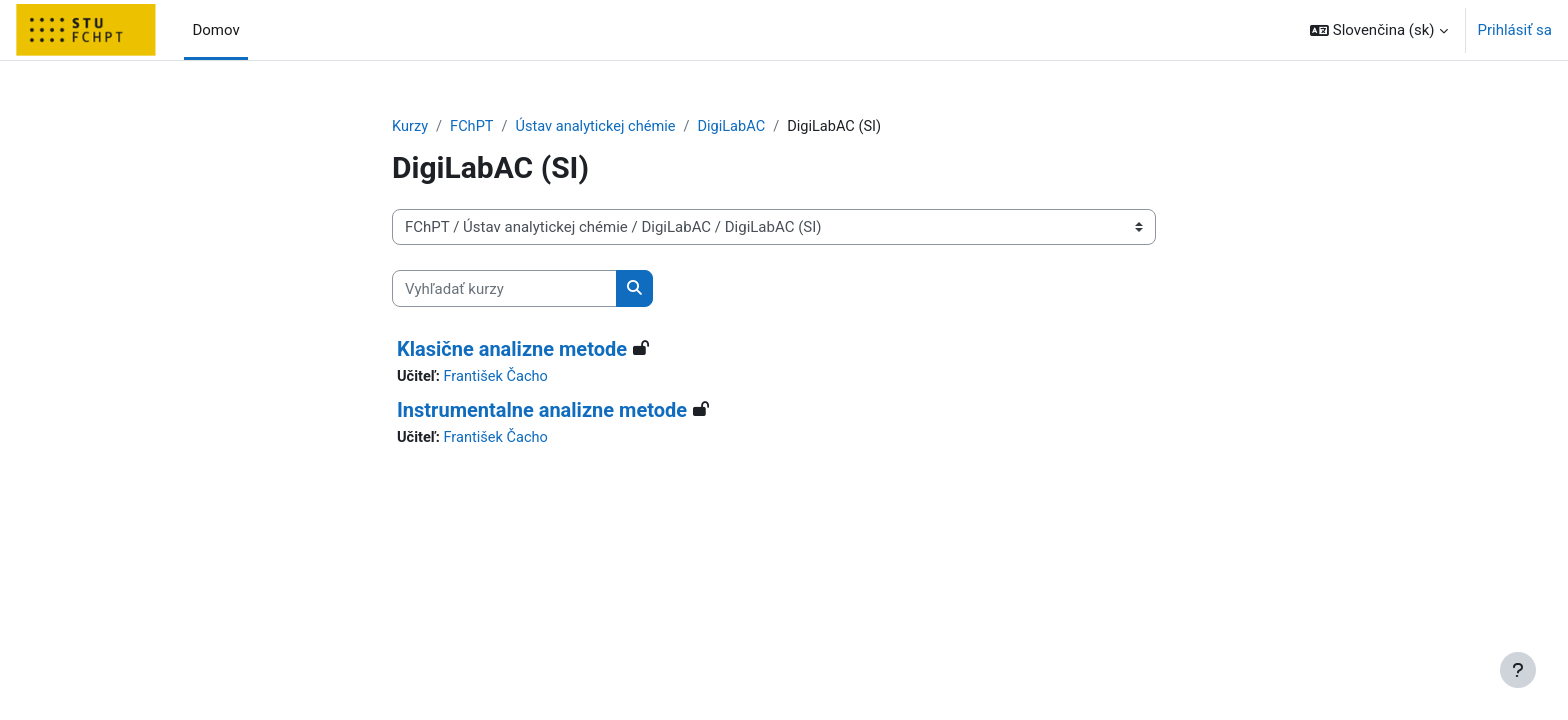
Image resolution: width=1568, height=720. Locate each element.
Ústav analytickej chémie (600, 127)
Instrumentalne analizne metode (542, 411)
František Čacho (499, 378)
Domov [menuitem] (215, 30)
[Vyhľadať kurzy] (504, 289)
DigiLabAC (740, 127)
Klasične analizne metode (512, 350)
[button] (1379, 30)
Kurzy (410, 127)
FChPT (473, 127)
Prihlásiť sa (1515, 30)
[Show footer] (1518, 670)
